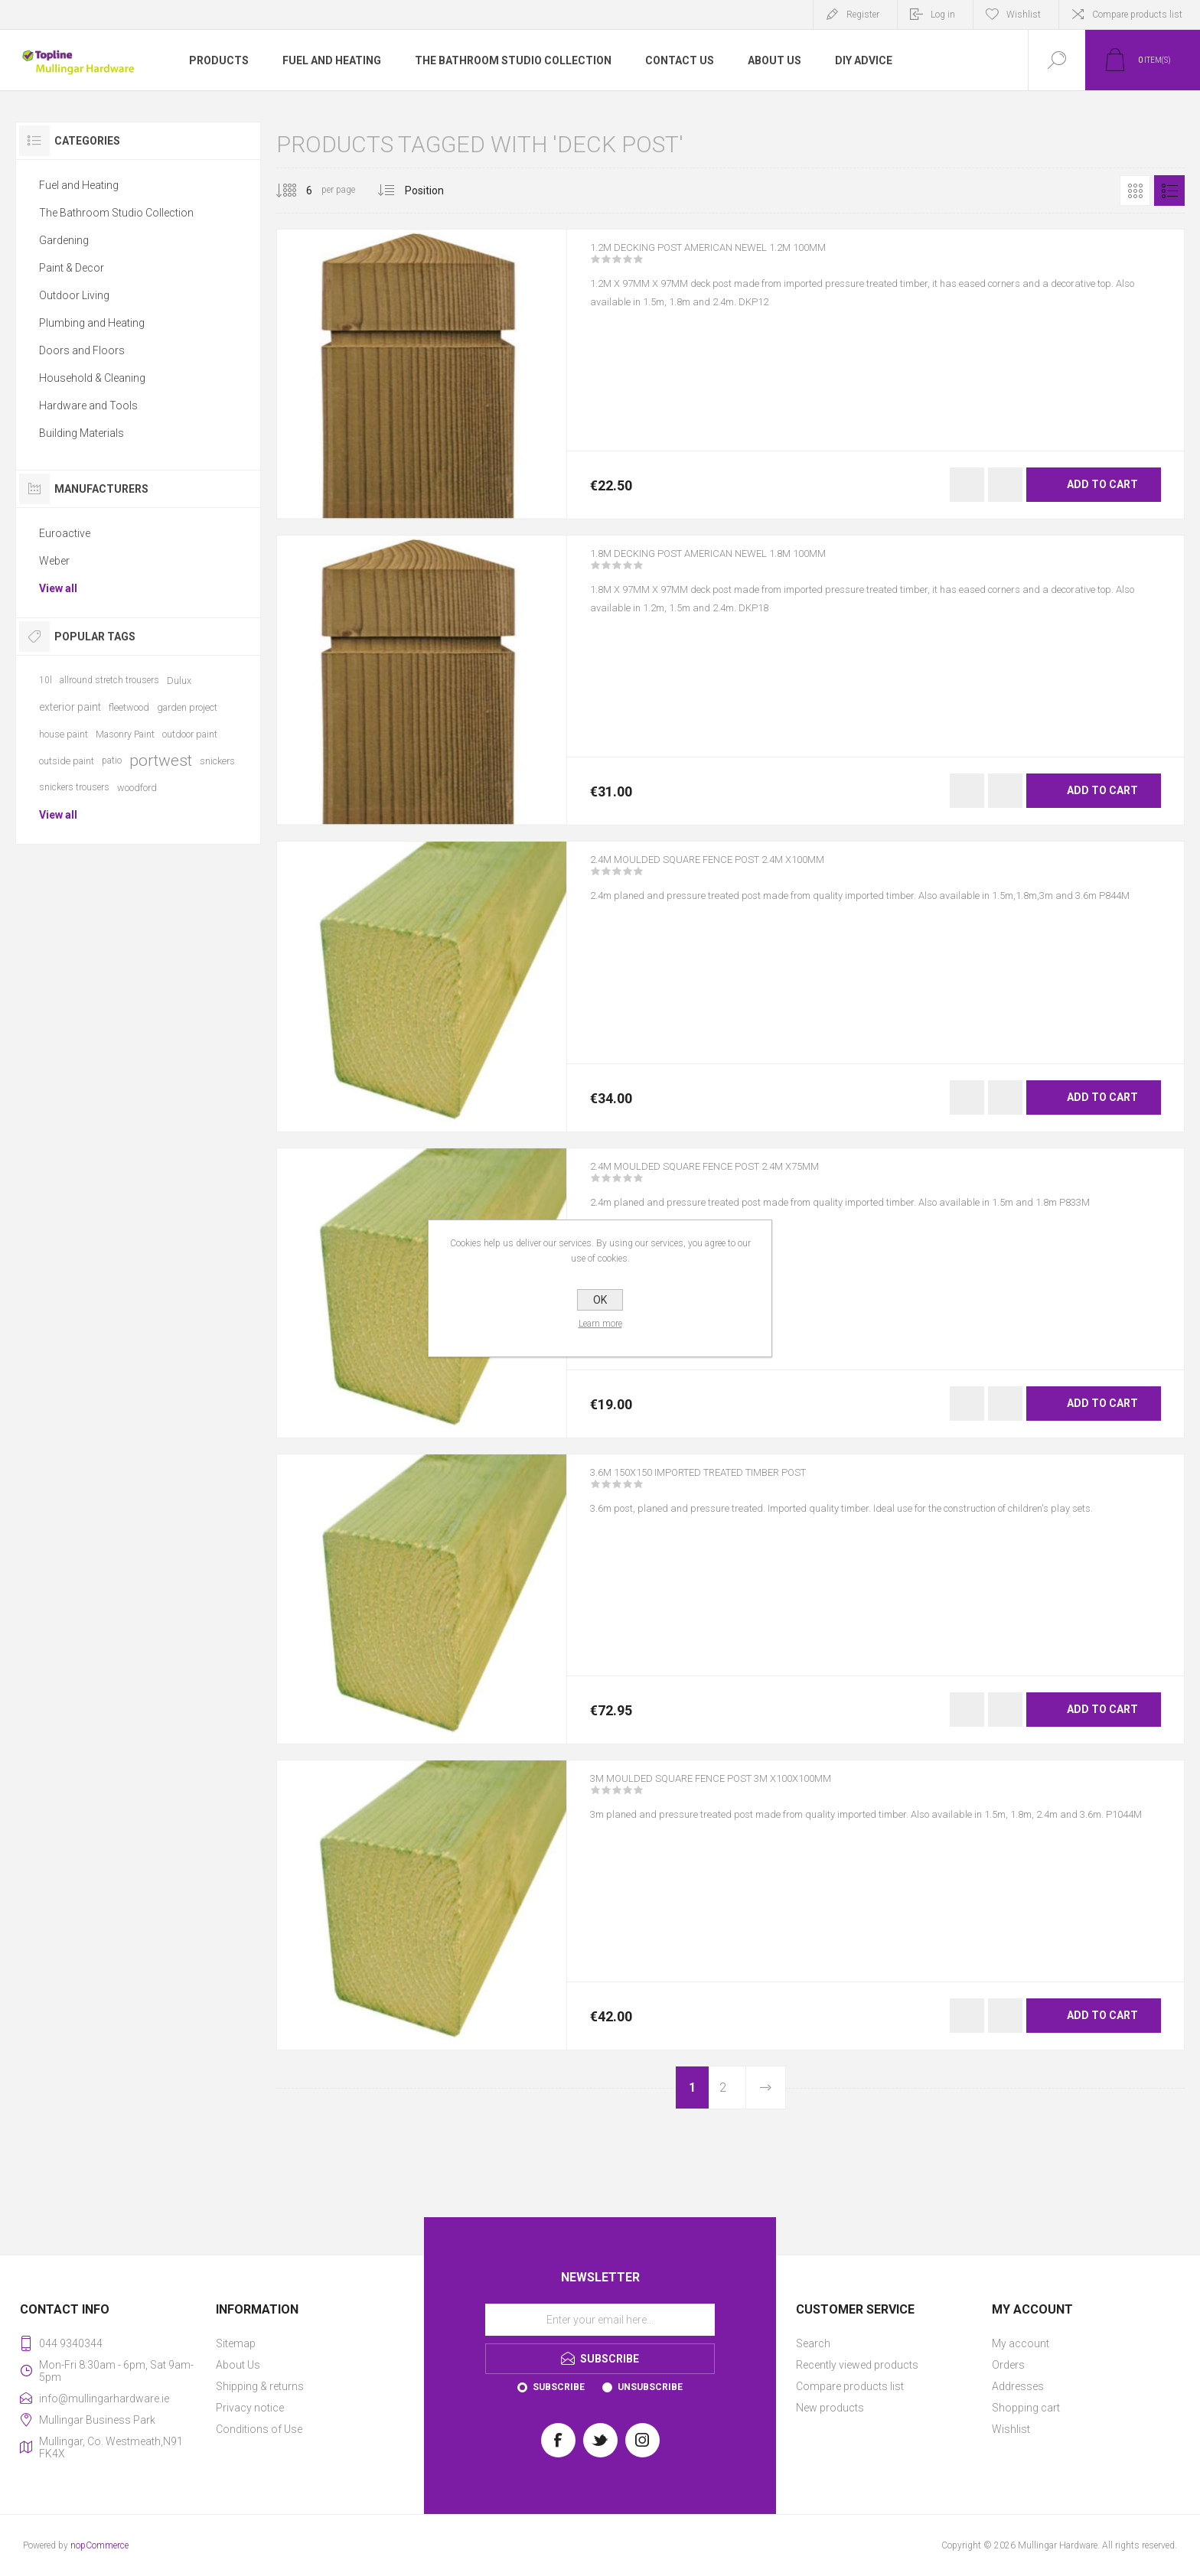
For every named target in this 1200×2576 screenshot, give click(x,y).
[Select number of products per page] (297, 190)
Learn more (600, 1323)
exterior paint (70, 707)
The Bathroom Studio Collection (116, 213)
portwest (160, 760)
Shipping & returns (260, 2386)
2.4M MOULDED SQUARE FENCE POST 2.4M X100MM (741, 870)
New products (830, 2408)
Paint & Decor (71, 268)
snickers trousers (74, 787)
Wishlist (1011, 2429)
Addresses (1018, 2386)
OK (600, 1300)
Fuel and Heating (79, 185)
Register (862, 14)
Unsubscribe (650, 2387)
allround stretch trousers (109, 680)
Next (765, 2087)
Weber (54, 561)
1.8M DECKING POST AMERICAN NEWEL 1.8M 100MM (741, 564)
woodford (137, 787)
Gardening (64, 240)
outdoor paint (189, 734)
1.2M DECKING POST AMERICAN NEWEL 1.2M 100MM (741, 258)
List (1169, 190)
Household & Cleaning (92, 378)
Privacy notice (250, 2408)
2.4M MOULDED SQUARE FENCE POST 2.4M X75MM (737, 1177)
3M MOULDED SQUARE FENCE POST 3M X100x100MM (745, 1789)
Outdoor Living (74, 295)
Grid (1135, 190)
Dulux (179, 680)
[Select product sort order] (436, 190)
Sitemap (236, 2343)
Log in (943, 14)
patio (112, 760)
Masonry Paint (125, 734)
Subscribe (559, 2387)
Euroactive (64, 533)
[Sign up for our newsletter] (600, 2320)
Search (813, 2343)
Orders (1008, 2365)
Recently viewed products (857, 2365)
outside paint (66, 761)
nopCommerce (99, 2545)
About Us (238, 2365)
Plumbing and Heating (92, 323)
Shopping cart (1026, 2408)
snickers (217, 761)
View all (58, 588)
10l (45, 680)
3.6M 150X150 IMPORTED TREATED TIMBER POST (733, 1483)
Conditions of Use (259, 2429)
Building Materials (81, 433)
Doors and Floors (82, 350)
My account (1020, 2343)
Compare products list (1137, 14)
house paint (63, 734)
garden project (187, 707)
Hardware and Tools (88, 405)
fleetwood (129, 707)
